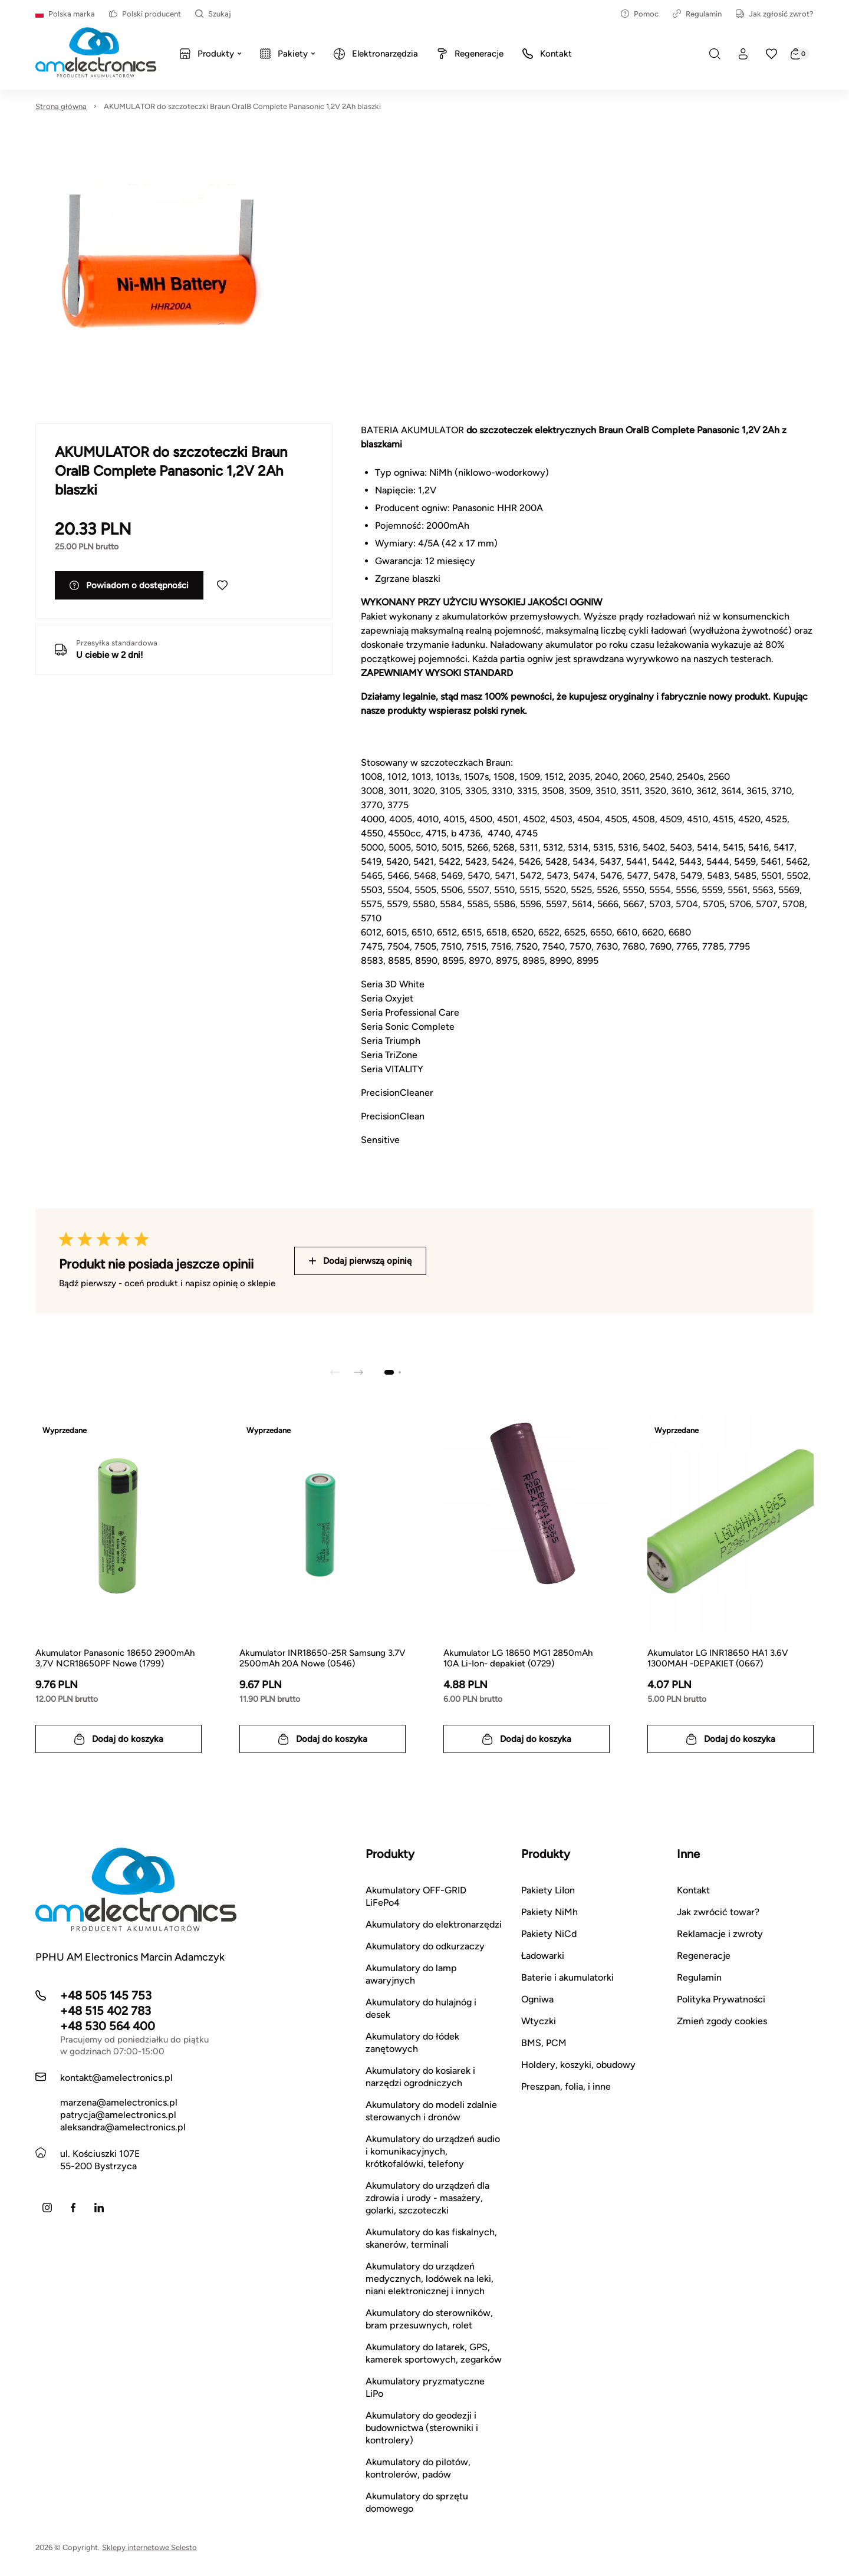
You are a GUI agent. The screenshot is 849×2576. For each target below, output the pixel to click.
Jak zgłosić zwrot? (775, 13)
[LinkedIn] (99, 2207)
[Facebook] (73, 2207)
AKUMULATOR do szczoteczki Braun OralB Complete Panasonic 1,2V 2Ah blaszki (242, 106)
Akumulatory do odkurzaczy (425, 1946)
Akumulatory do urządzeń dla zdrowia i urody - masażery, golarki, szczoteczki (427, 2198)
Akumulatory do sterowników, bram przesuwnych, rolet (429, 2319)
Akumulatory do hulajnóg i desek (421, 2008)
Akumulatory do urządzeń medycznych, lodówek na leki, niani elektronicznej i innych (429, 2279)
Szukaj (213, 13)
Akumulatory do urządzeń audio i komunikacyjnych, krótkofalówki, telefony (433, 2151)
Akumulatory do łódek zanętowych (412, 2042)
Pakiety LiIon (548, 1890)
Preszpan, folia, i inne (566, 2086)
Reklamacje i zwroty (720, 1933)
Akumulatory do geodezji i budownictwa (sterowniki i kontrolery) (422, 2428)
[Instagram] (47, 2207)
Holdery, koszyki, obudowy (578, 2064)
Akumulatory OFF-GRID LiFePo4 (416, 1896)
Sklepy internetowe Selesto (149, 2547)
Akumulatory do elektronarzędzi (434, 1924)
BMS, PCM (544, 2042)
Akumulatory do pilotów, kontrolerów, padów (418, 2468)
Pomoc (640, 13)
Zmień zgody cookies (722, 2021)
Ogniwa (537, 1999)
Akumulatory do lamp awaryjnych (411, 1974)
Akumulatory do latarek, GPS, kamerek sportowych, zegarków (434, 2353)
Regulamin (697, 13)
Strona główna (61, 106)
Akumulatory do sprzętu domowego (417, 2502)
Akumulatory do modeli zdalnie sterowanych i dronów (431, 2111)
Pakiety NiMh (549, 1912)
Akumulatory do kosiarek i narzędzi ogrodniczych (420, 2077)
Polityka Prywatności (721, 1999)
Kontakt (693, 1890)
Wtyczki (538, 2021)
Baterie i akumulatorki (567, 1977)
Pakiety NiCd (549, 1933)
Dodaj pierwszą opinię (360, 1261)
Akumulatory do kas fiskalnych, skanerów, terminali (431, 2238)
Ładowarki (542, 1955)
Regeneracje (703, 1955)
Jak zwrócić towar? (718, 1912)
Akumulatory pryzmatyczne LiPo (425, 2387)
